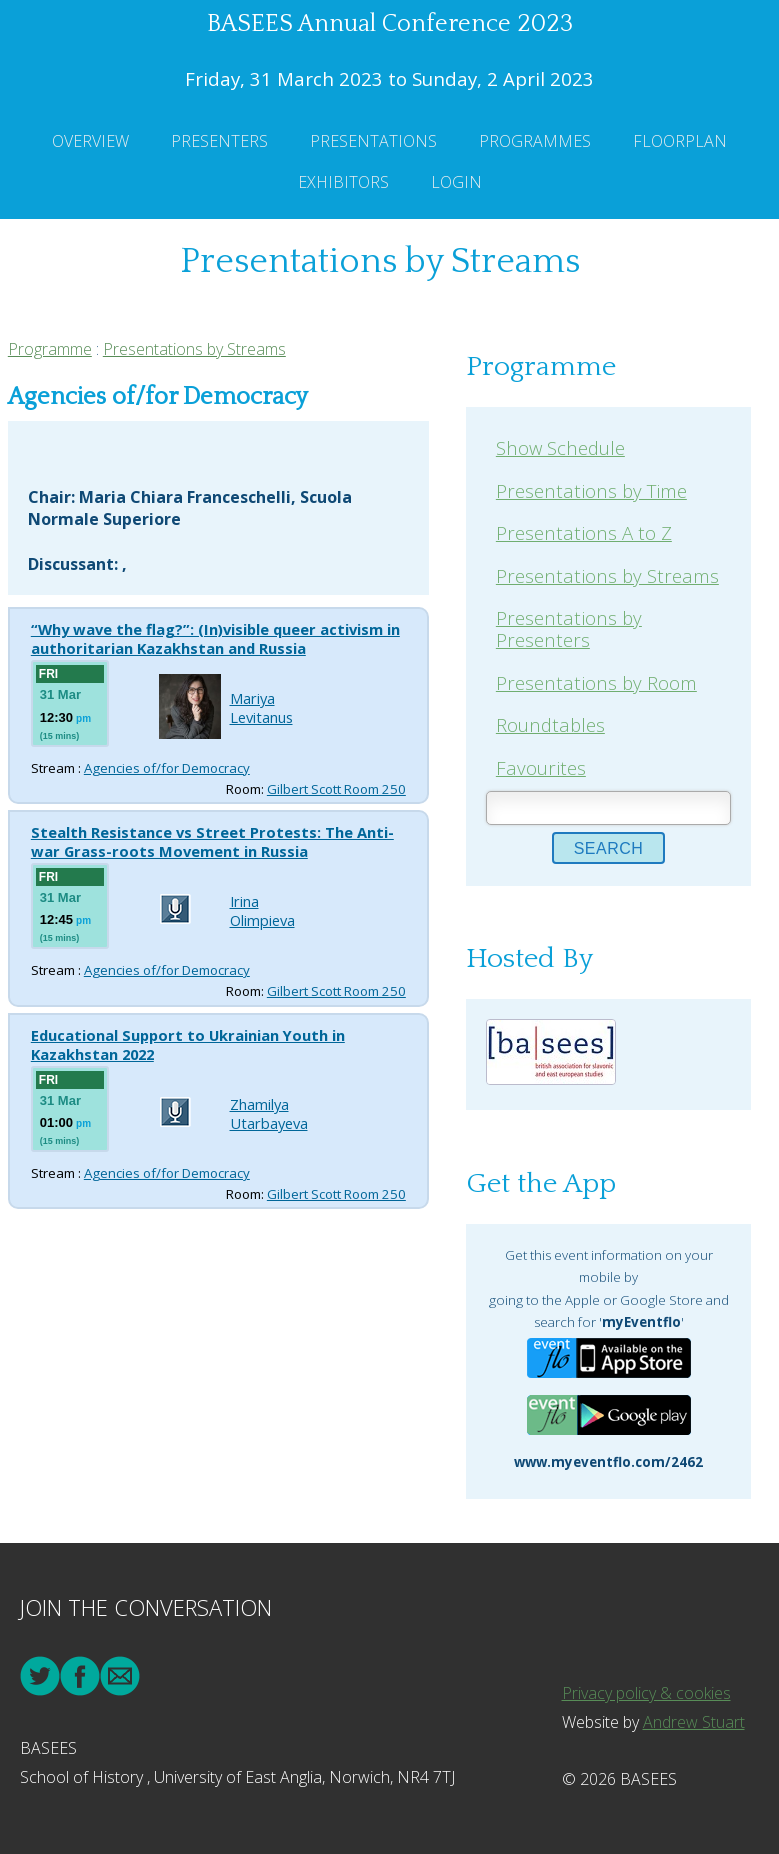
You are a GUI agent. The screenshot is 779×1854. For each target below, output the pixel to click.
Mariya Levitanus (261, 707)
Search (609, 848)
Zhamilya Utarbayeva (269, 1113)
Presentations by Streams (194, 349)
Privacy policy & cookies (646, 1693)
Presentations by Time (591, 490)
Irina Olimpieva (262, 910)
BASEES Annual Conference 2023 (390, 24)
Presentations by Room (596, 682)
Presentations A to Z (584, 532)
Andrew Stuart (694, 1722)
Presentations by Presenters (569, 628)
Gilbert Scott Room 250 (336, 789)
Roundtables (550, 724)
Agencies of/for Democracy (167, 768)
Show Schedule (560, 447)
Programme (50, 349)
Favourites (541, 767)
